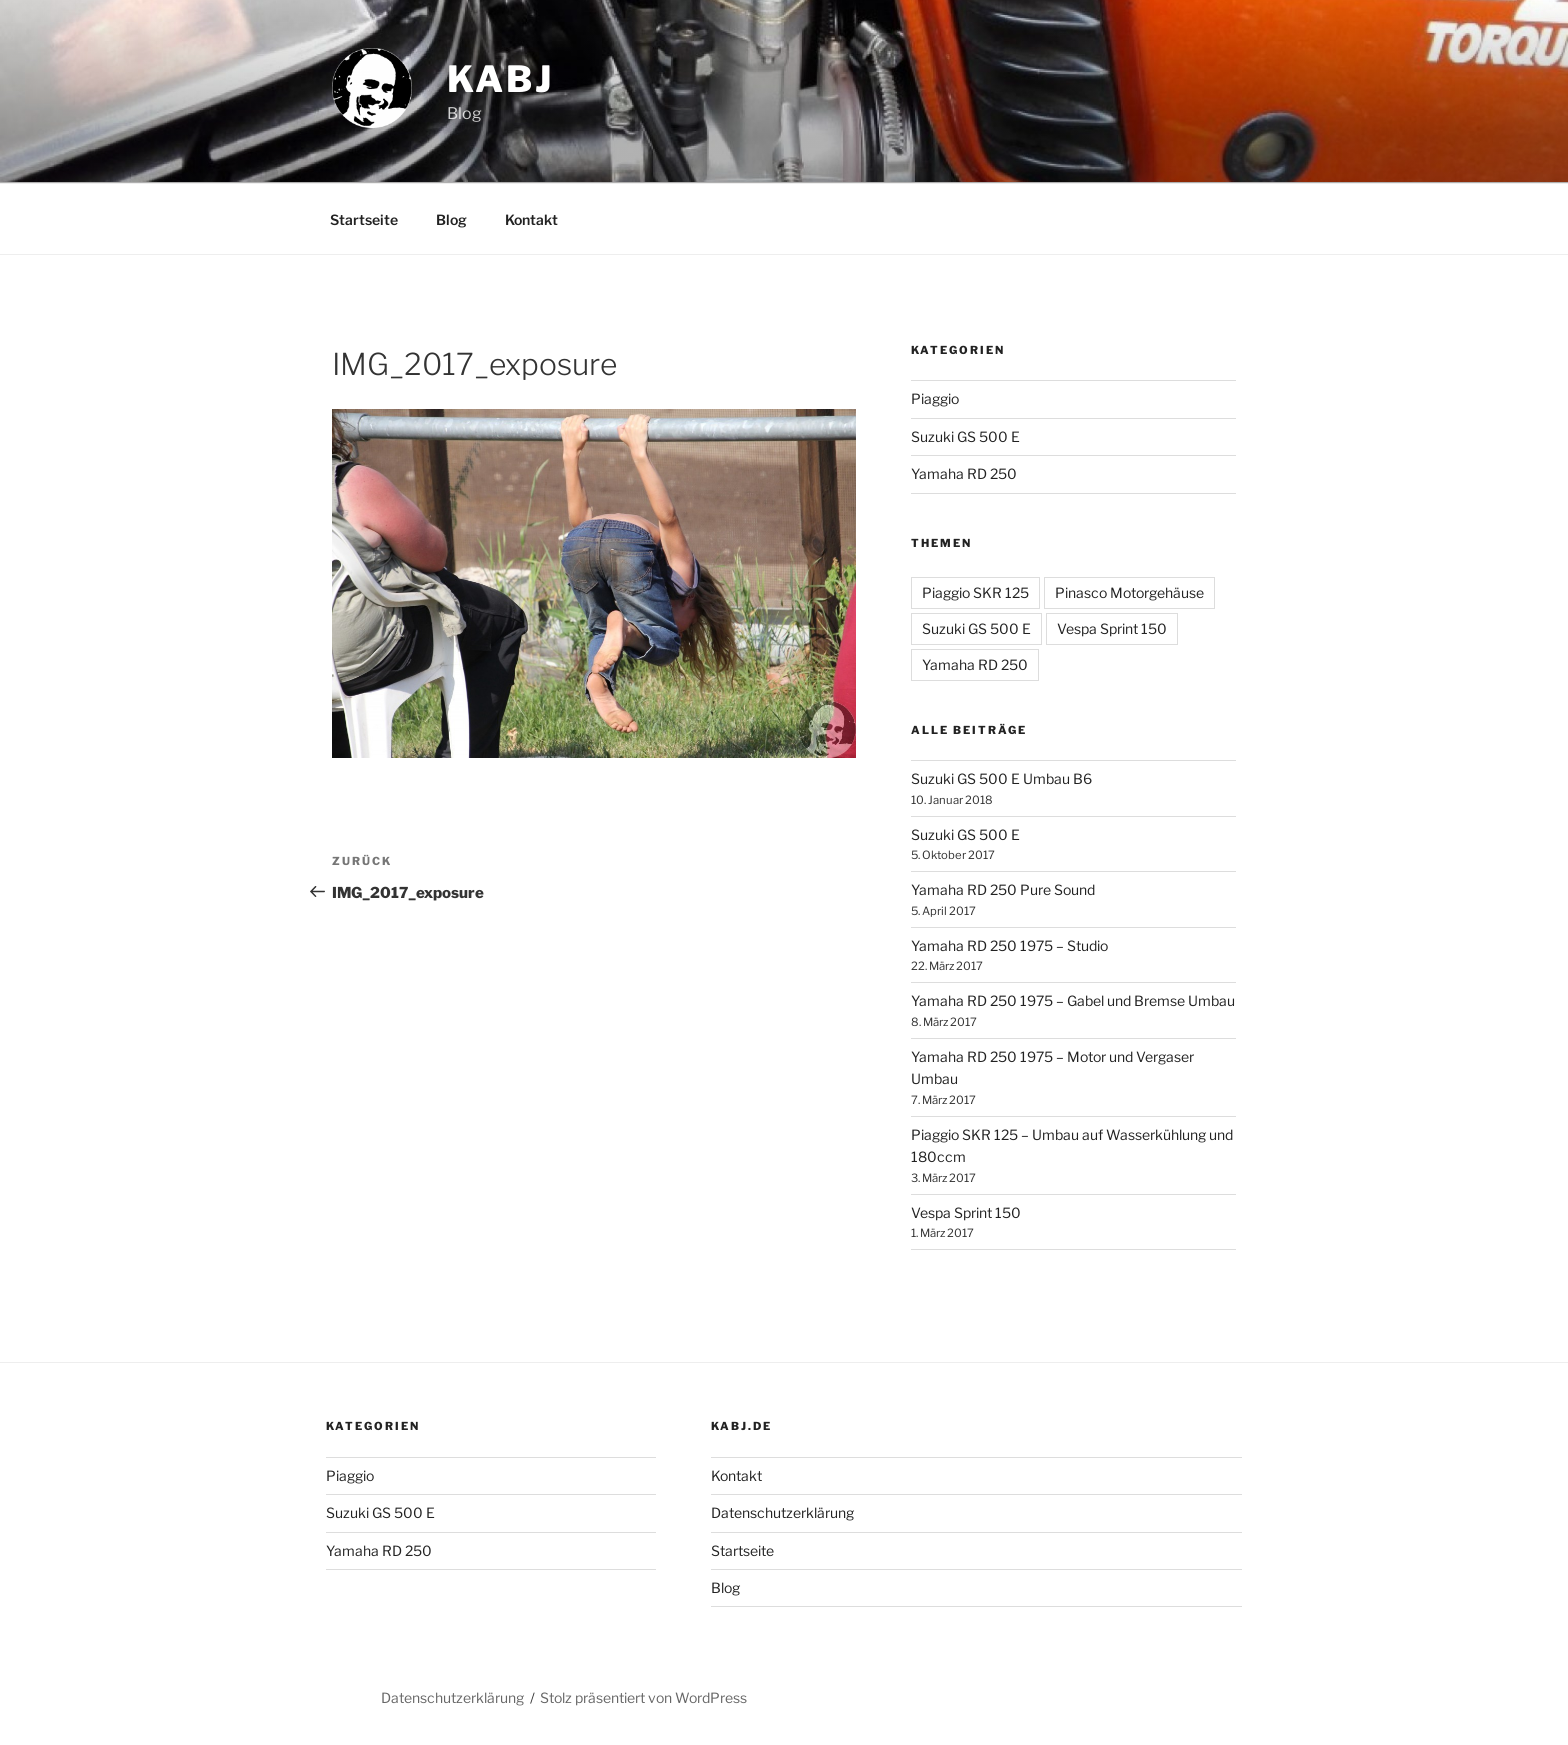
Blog (451, 219)
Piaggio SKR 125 (975, 592)
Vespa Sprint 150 (1112, 628)
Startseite (364, 219)
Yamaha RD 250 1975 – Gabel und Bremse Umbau (1073, 1000)
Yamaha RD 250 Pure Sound (1003, 889)
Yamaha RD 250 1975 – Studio (1009, 945)
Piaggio (935, 398)
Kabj (500, 79)
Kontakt (531, 219)
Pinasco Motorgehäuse (1129, 592)
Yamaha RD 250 (964, 473)
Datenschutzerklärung (782, 1512)
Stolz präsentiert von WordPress (643, 1697)
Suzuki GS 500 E (965, 436)
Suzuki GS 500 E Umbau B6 (1001, 778)
